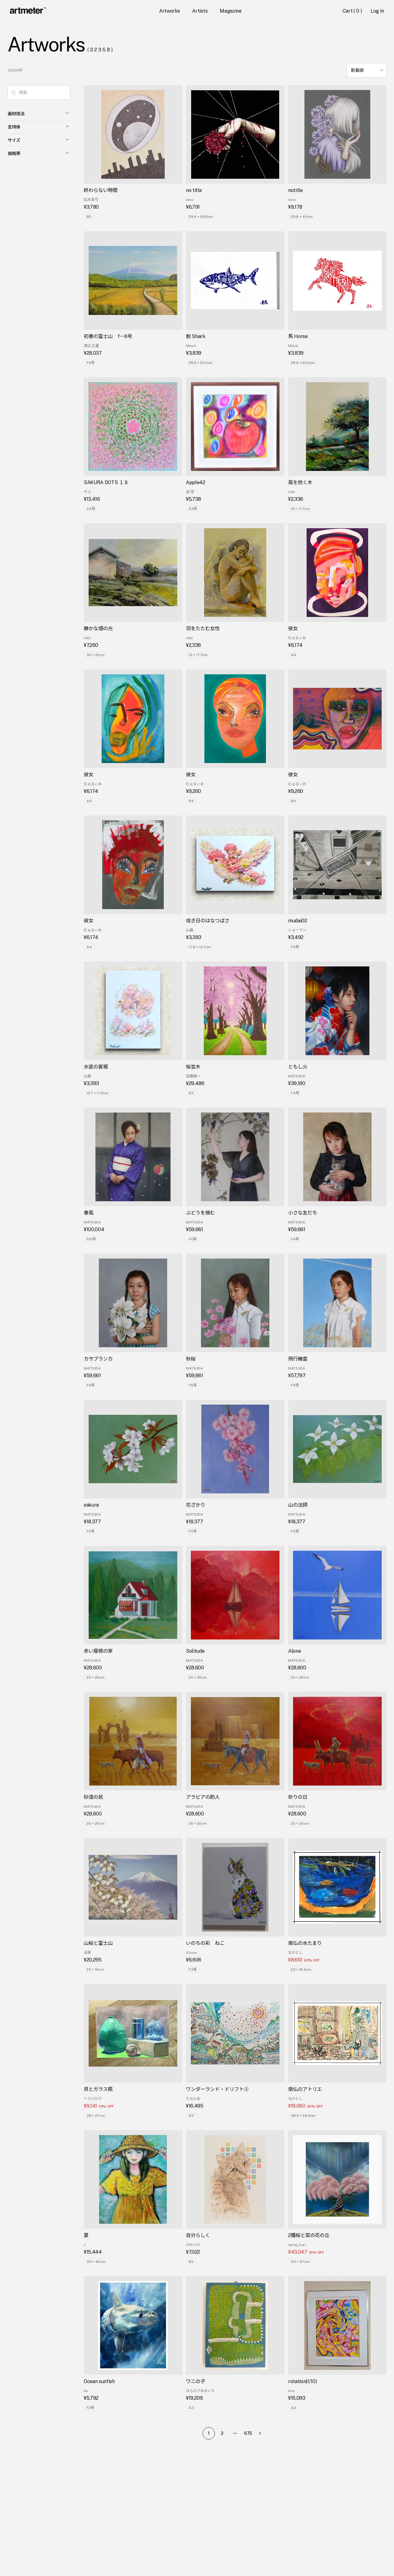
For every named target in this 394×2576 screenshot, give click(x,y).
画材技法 (39, 113)
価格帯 (39, 153)
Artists (199, 11)
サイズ (39, 140)
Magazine (230, 11)
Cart (353, 11)
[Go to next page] (261, 2433)
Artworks (169, 11)
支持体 (39, 126)
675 (248, 2433)
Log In (377, 11)
